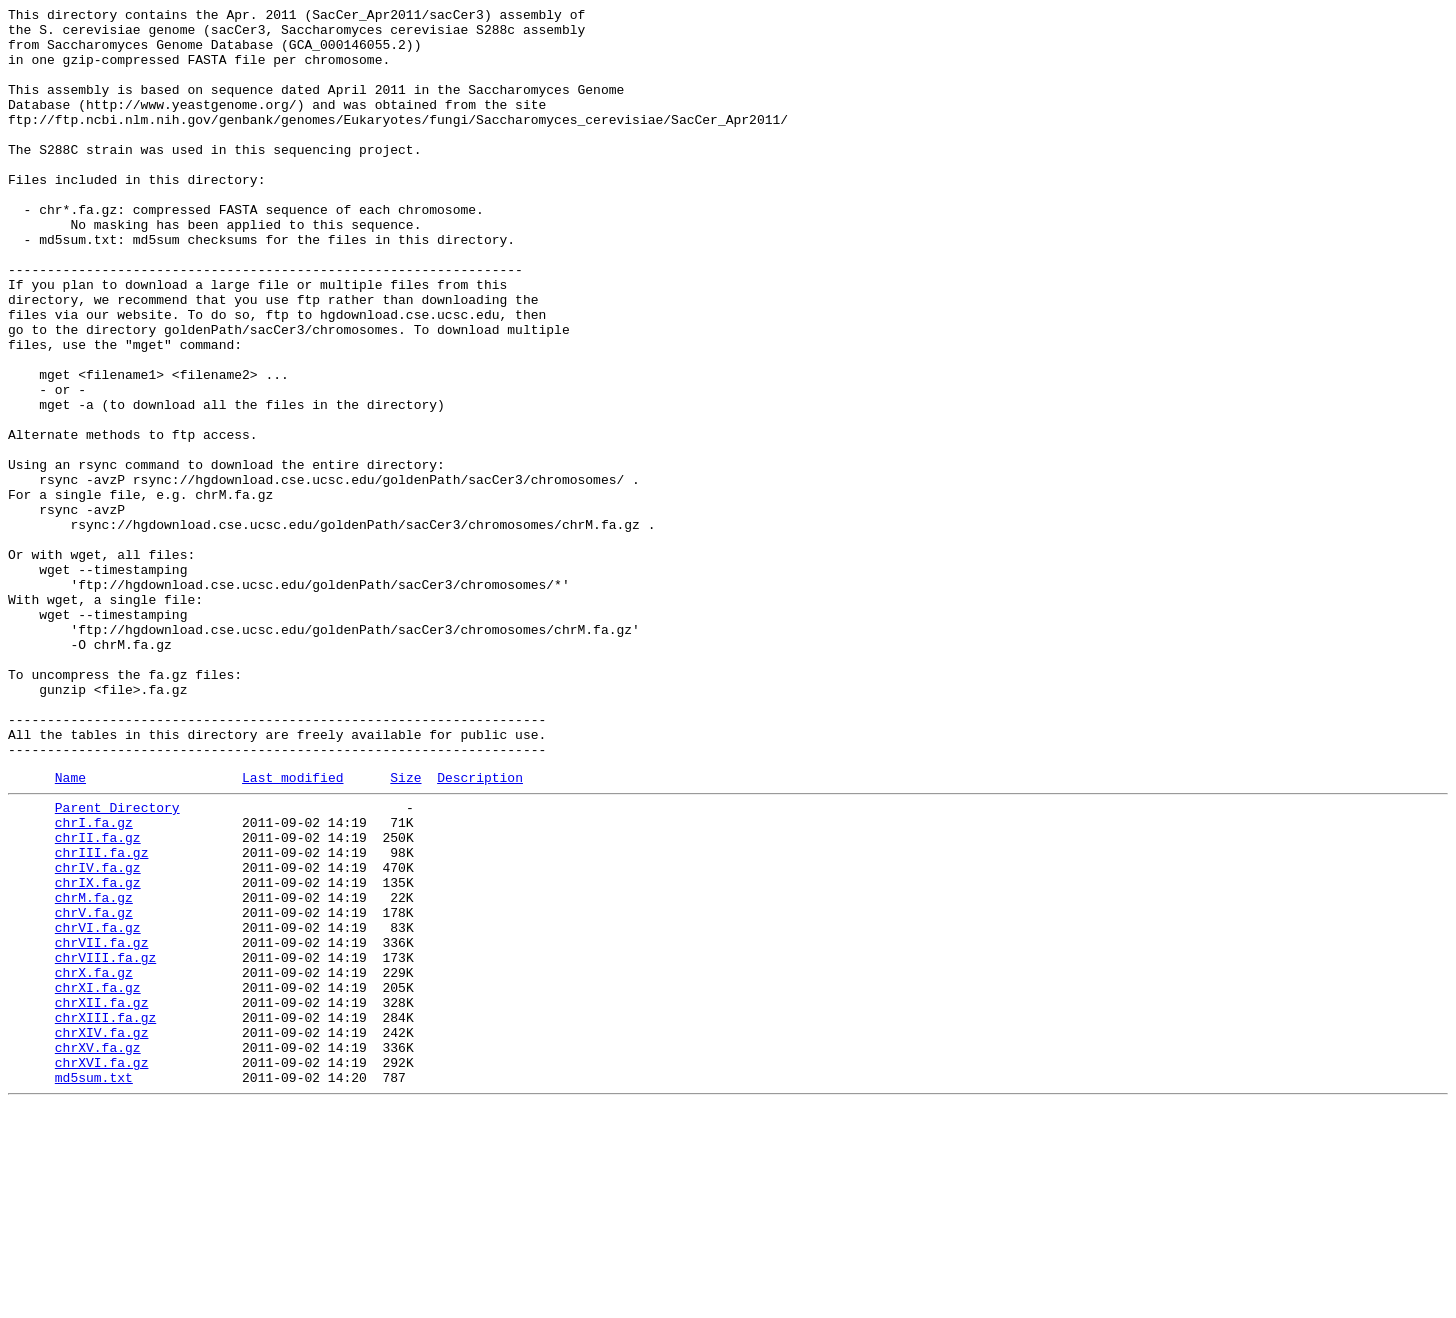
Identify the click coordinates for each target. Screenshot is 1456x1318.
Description (480, 930)
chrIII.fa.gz (102, 1017)
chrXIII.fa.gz (105, 1215)
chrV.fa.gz (94, 1089)
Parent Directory (117, 963)
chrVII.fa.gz (102, 1125)
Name (70, 930)
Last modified (292, 930)
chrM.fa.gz (94, 1071)
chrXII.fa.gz (102, 1197)
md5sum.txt (94, 1287)
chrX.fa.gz (94, 1161)
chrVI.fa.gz (98, 1107)
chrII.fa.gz (98, 999)
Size (405, 930)
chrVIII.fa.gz (105, 1143)
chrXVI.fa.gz (102, 1269)
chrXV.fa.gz (98, 1251)
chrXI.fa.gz (98, 1179)
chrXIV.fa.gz (102, 1233)
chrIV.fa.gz (98, 1035)
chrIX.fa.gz (98, 1053)
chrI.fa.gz (94, 981)
